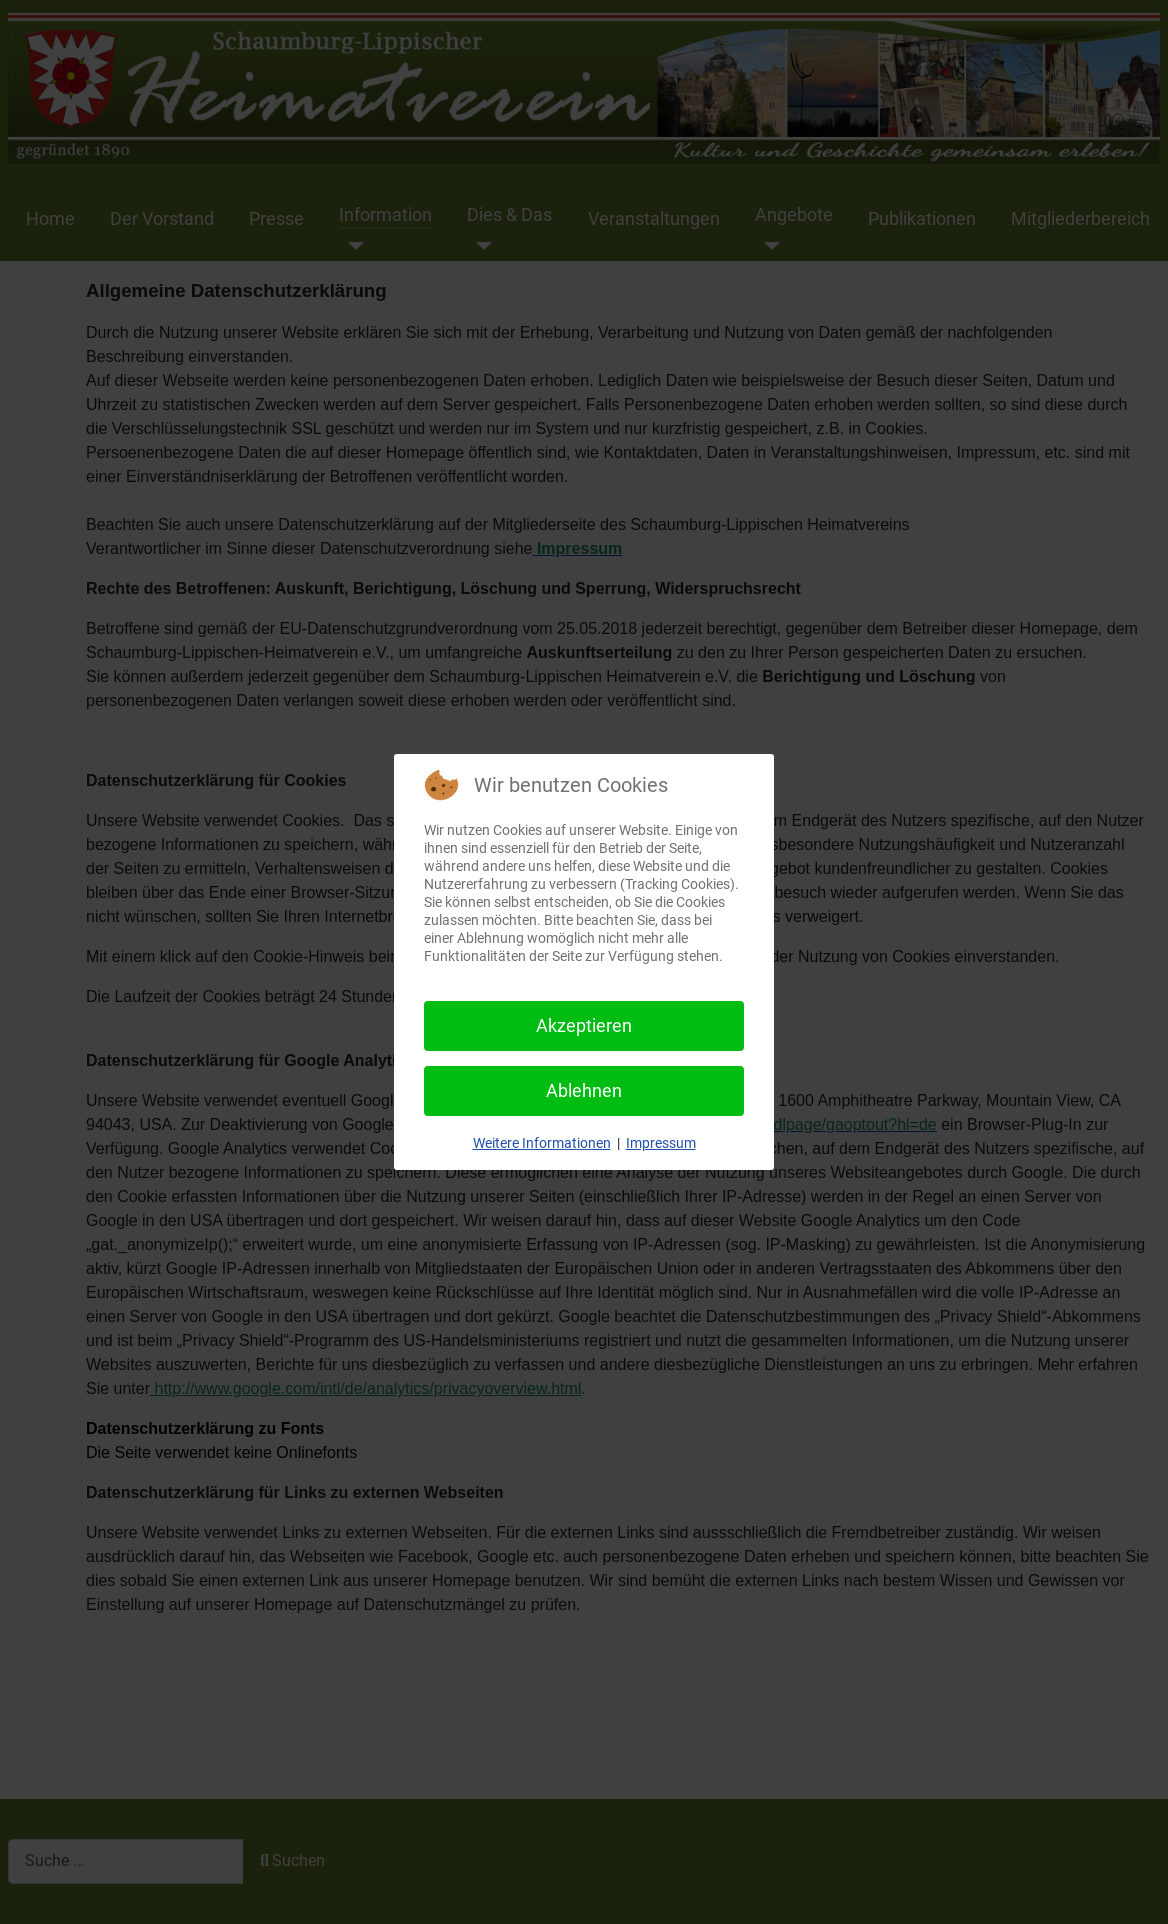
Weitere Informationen (542, 1143)
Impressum (661, 1143)
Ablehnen (584, 1090)
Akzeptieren (584, 1025)
